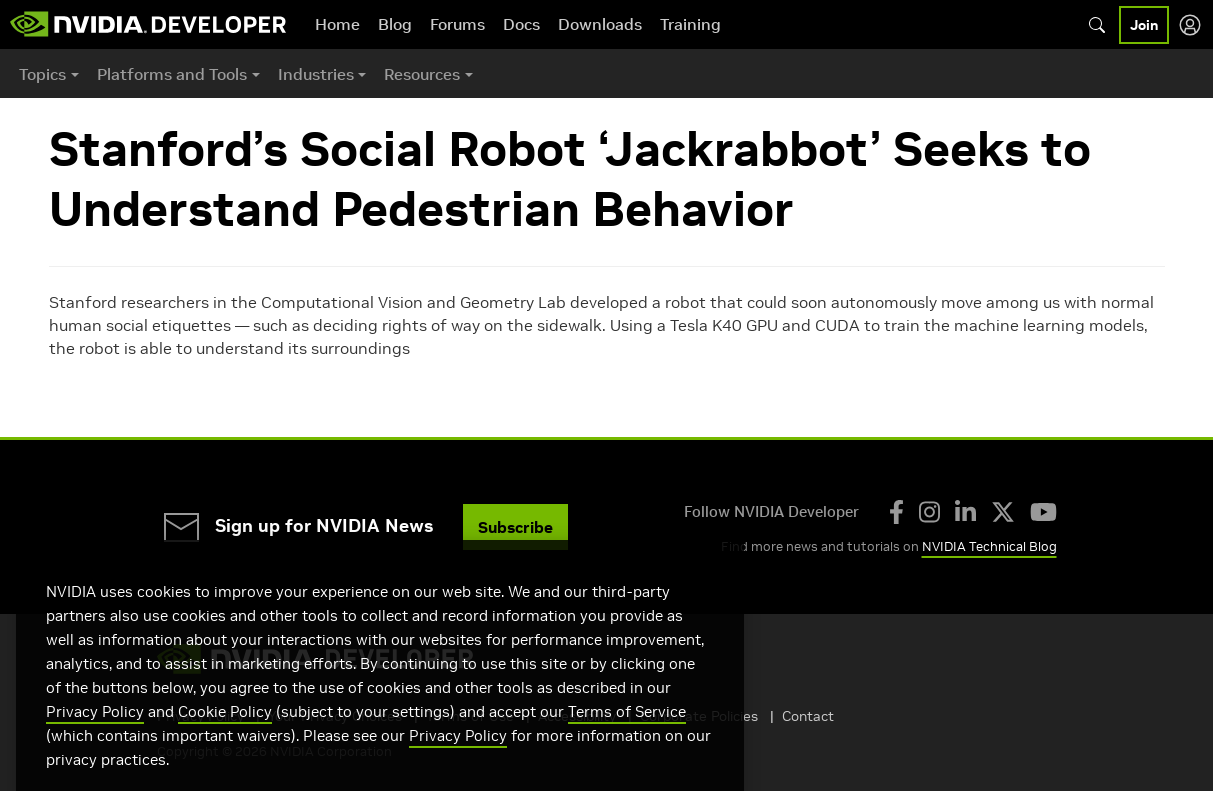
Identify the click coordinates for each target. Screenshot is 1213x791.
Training (690, 24)
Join (1144, 25)
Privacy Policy (95, 742)
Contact (808, 716)
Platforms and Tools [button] (172, 74)
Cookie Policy (225, 742)
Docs (521, 24)
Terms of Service (627, 742)
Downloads (600, 24)
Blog (395, 24)
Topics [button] (42, 74)
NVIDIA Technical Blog (989, 546)
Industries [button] (316, 74)
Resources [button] (422, 74)
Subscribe (515, 527)
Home (337, 24)
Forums (457, 24)
